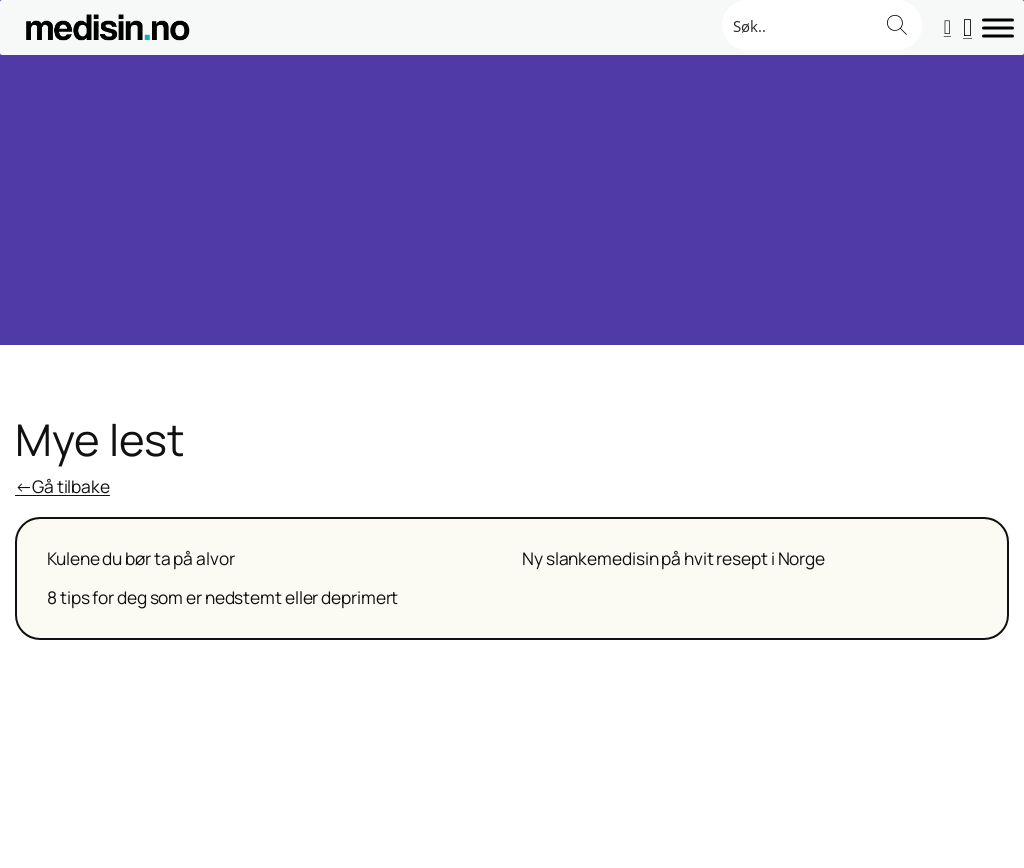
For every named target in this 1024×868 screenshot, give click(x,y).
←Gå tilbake (62, 486)
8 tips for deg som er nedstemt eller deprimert (222, 598)
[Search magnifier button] (897, 25)
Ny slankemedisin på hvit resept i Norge (673, 559)
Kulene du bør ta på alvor (141, 559)
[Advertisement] (512, 205)
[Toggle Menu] (998, 27)
